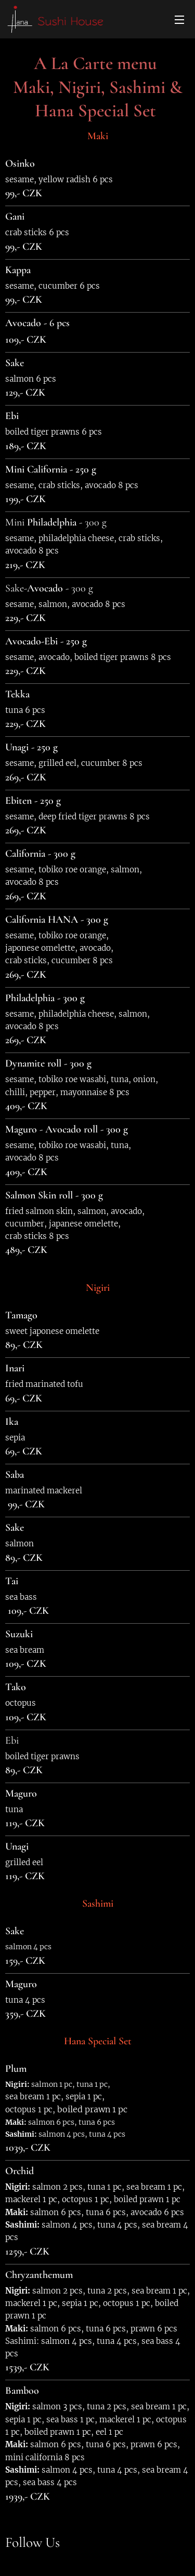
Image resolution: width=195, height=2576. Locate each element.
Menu (179, 19)
